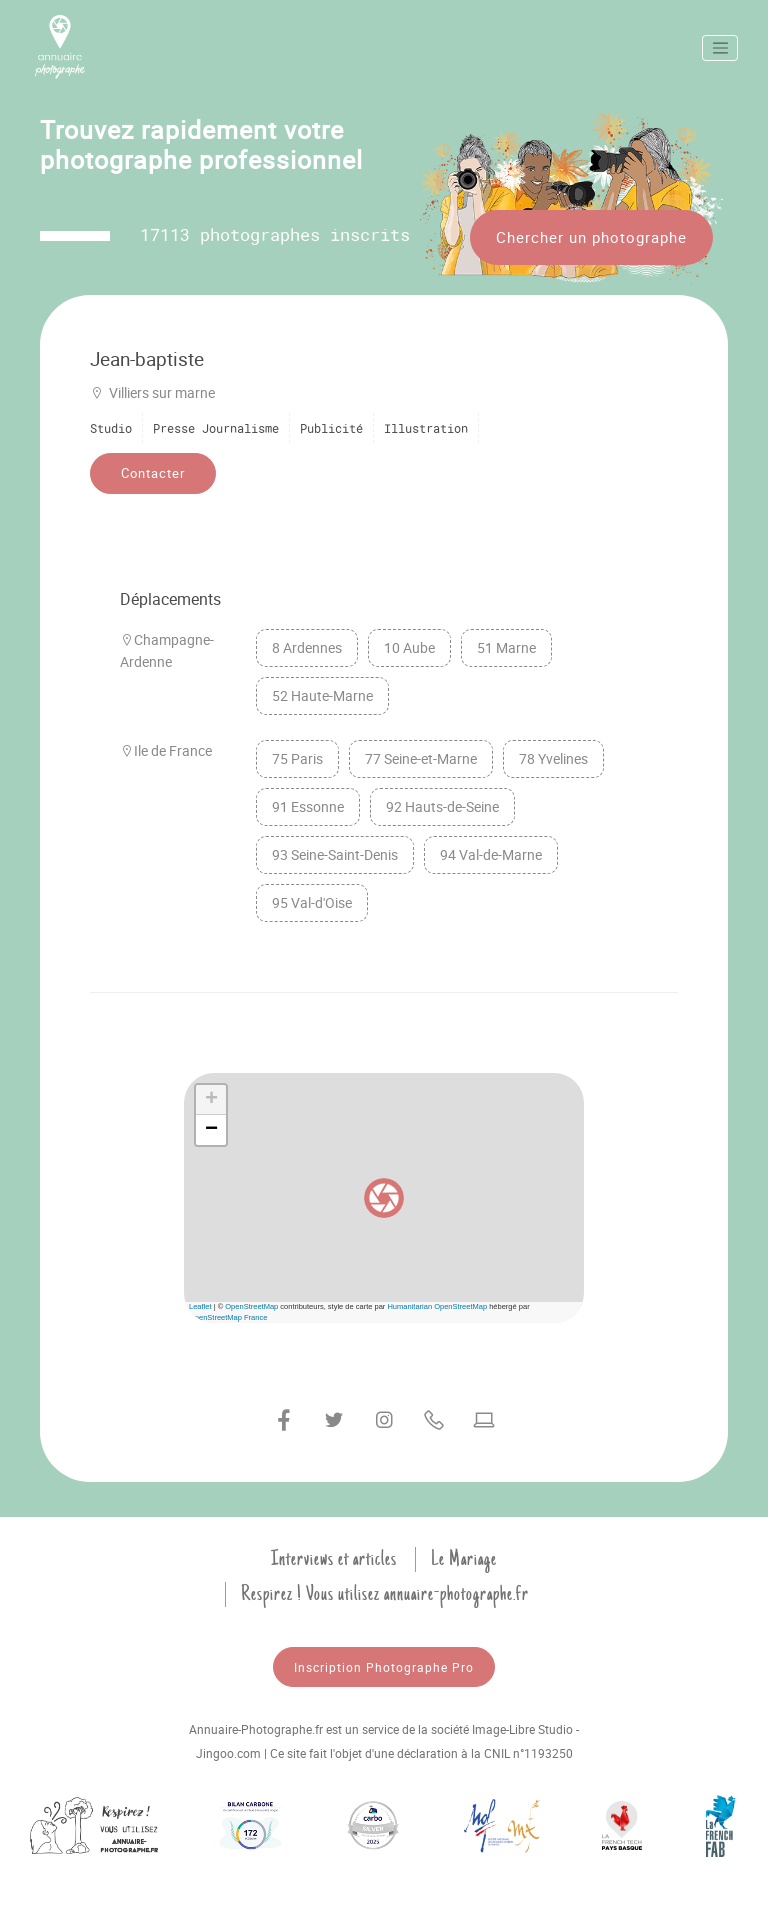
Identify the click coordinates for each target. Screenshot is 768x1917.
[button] (384, 1198)
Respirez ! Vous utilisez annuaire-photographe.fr (385, 1594)
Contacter (153, 473)
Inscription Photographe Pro (384, 1667)
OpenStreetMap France (228, 1317)
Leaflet (200, 1306)
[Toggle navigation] (720, 48)
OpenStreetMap (251, 1306)
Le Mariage (464, 1559)
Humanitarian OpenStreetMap (437, 1306)
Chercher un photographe (591, 237)
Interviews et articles (334, 1559)
